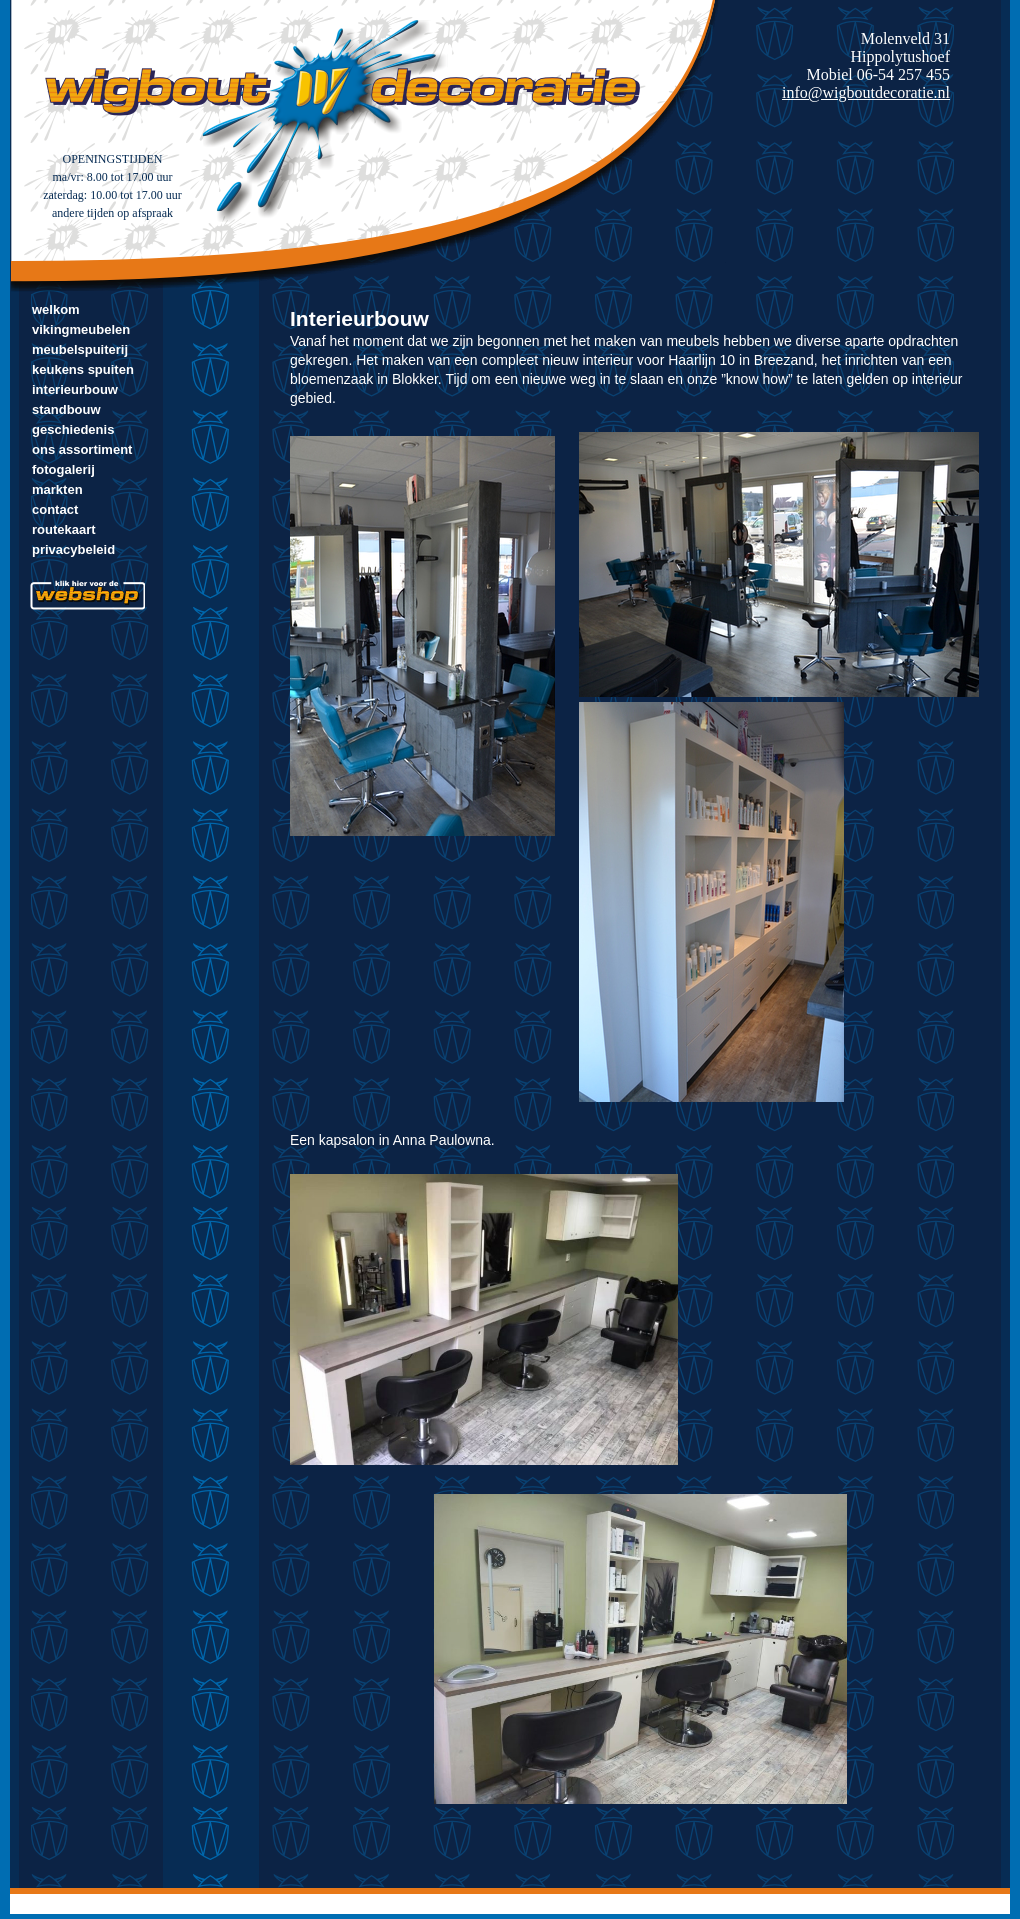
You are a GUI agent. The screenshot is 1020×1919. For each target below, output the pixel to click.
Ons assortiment (82, 449)
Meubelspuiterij (80, 349)
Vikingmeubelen (81, 329)
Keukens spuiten (83, 369)
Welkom (56, 309)
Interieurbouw (75, 389)
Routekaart (64, 529)
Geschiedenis (73, 429)
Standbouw (66, 409)
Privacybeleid (73, 549)
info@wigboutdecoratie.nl (866, 92)
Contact (55, 509)
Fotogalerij (63, 469)
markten (57, 489)
